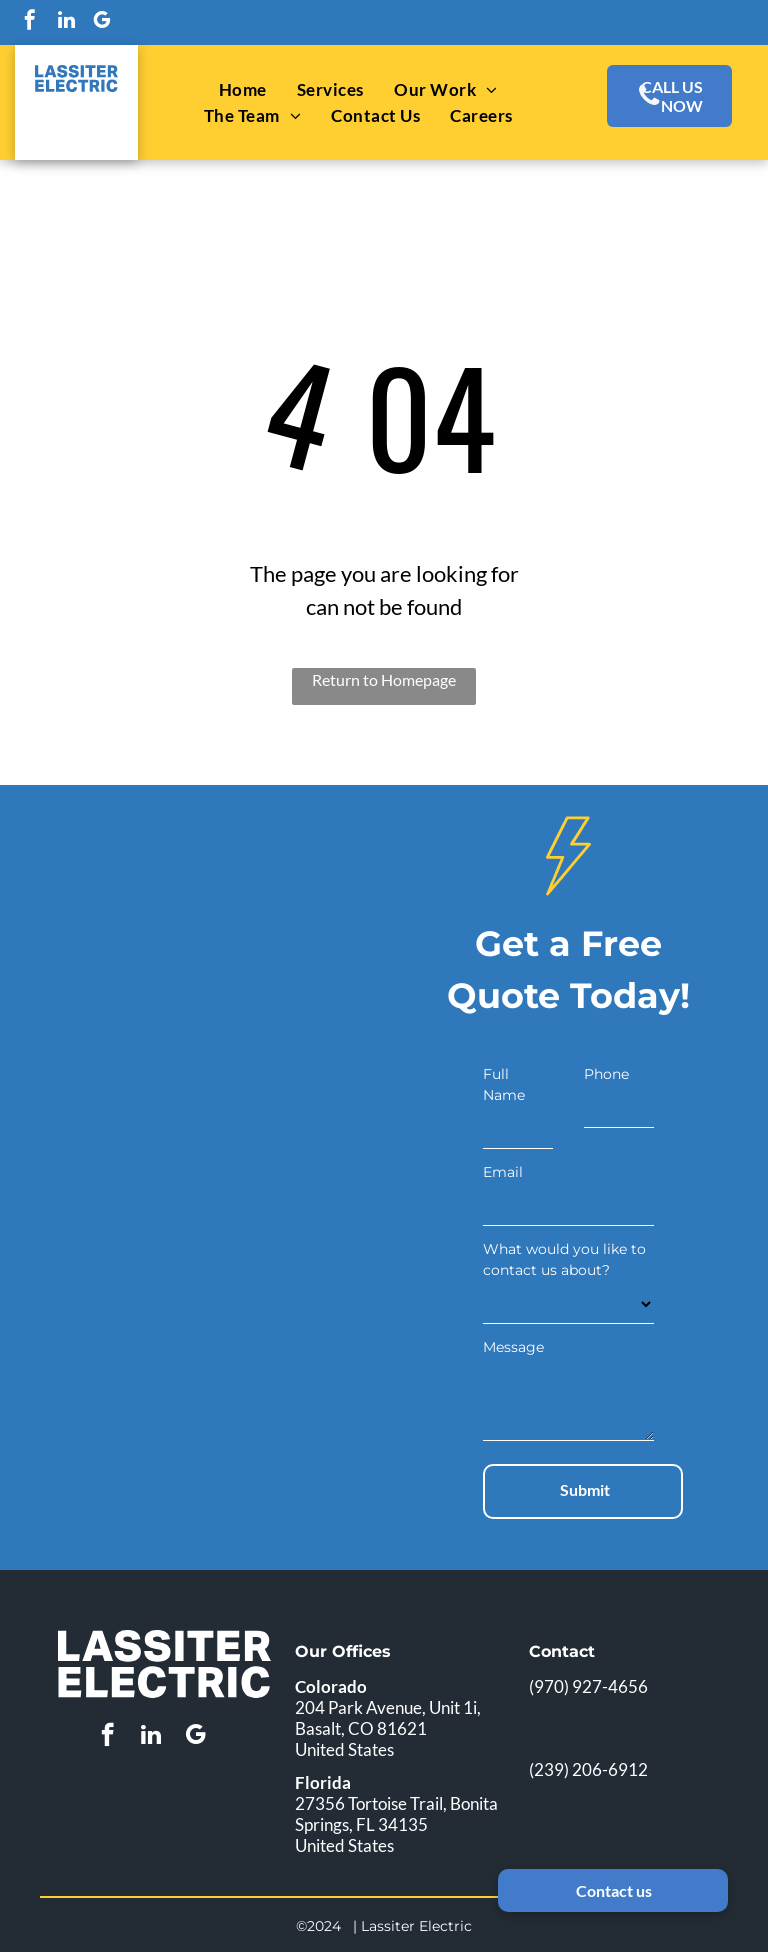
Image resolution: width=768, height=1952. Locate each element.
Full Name (504, 1084)
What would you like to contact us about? (564, 1259)
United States (344, 1749)
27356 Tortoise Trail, (371, 1803)
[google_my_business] (102, 22)
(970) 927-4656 (588, 1686)
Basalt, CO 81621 (361, 1728)
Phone (606, 1074)
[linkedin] (66, 22)
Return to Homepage (384, 679)
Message (513, 1347)
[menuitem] (243, 90)
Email (503, 1172)
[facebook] (30, 22)
